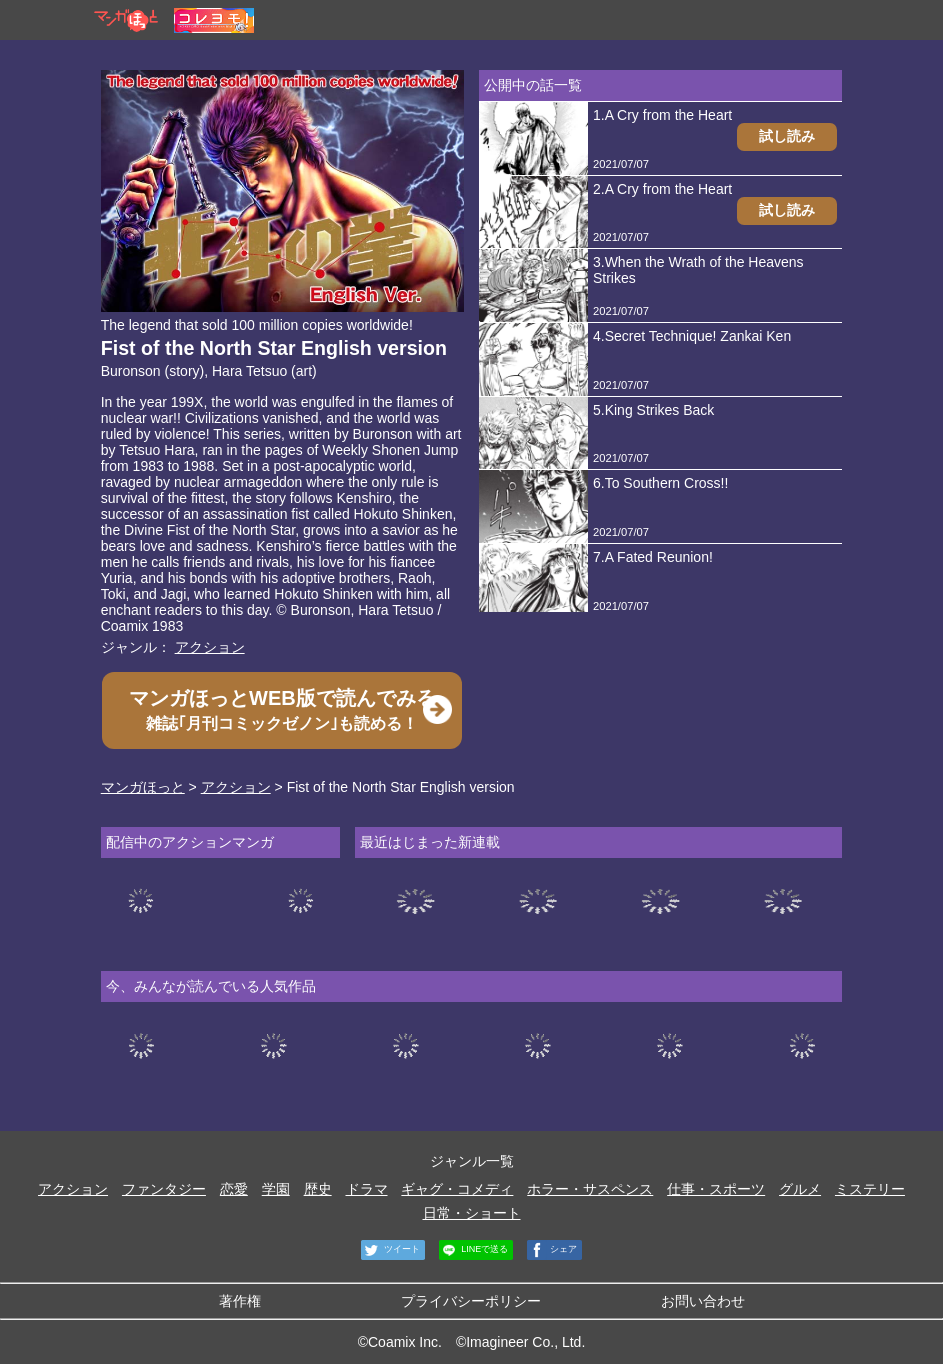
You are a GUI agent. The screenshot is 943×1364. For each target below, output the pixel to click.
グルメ (800, 1189)
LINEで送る (474, 1250)
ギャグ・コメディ (457, 1189)
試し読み (787, 136)
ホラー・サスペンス (590, 1189)
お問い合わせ (703, 1301)
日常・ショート (472, 1213)
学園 (276, 1189)
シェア (552, 1250)
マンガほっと (143, 787)
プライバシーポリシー (471, 1301)
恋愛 (234, 1189)
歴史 (318, 1189)
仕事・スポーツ (716, 1189)
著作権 (240, 1301)
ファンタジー (164, 1189)
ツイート (390, 1250)
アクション (210, 647)
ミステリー (870, 1189)
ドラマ (367, 1189)
